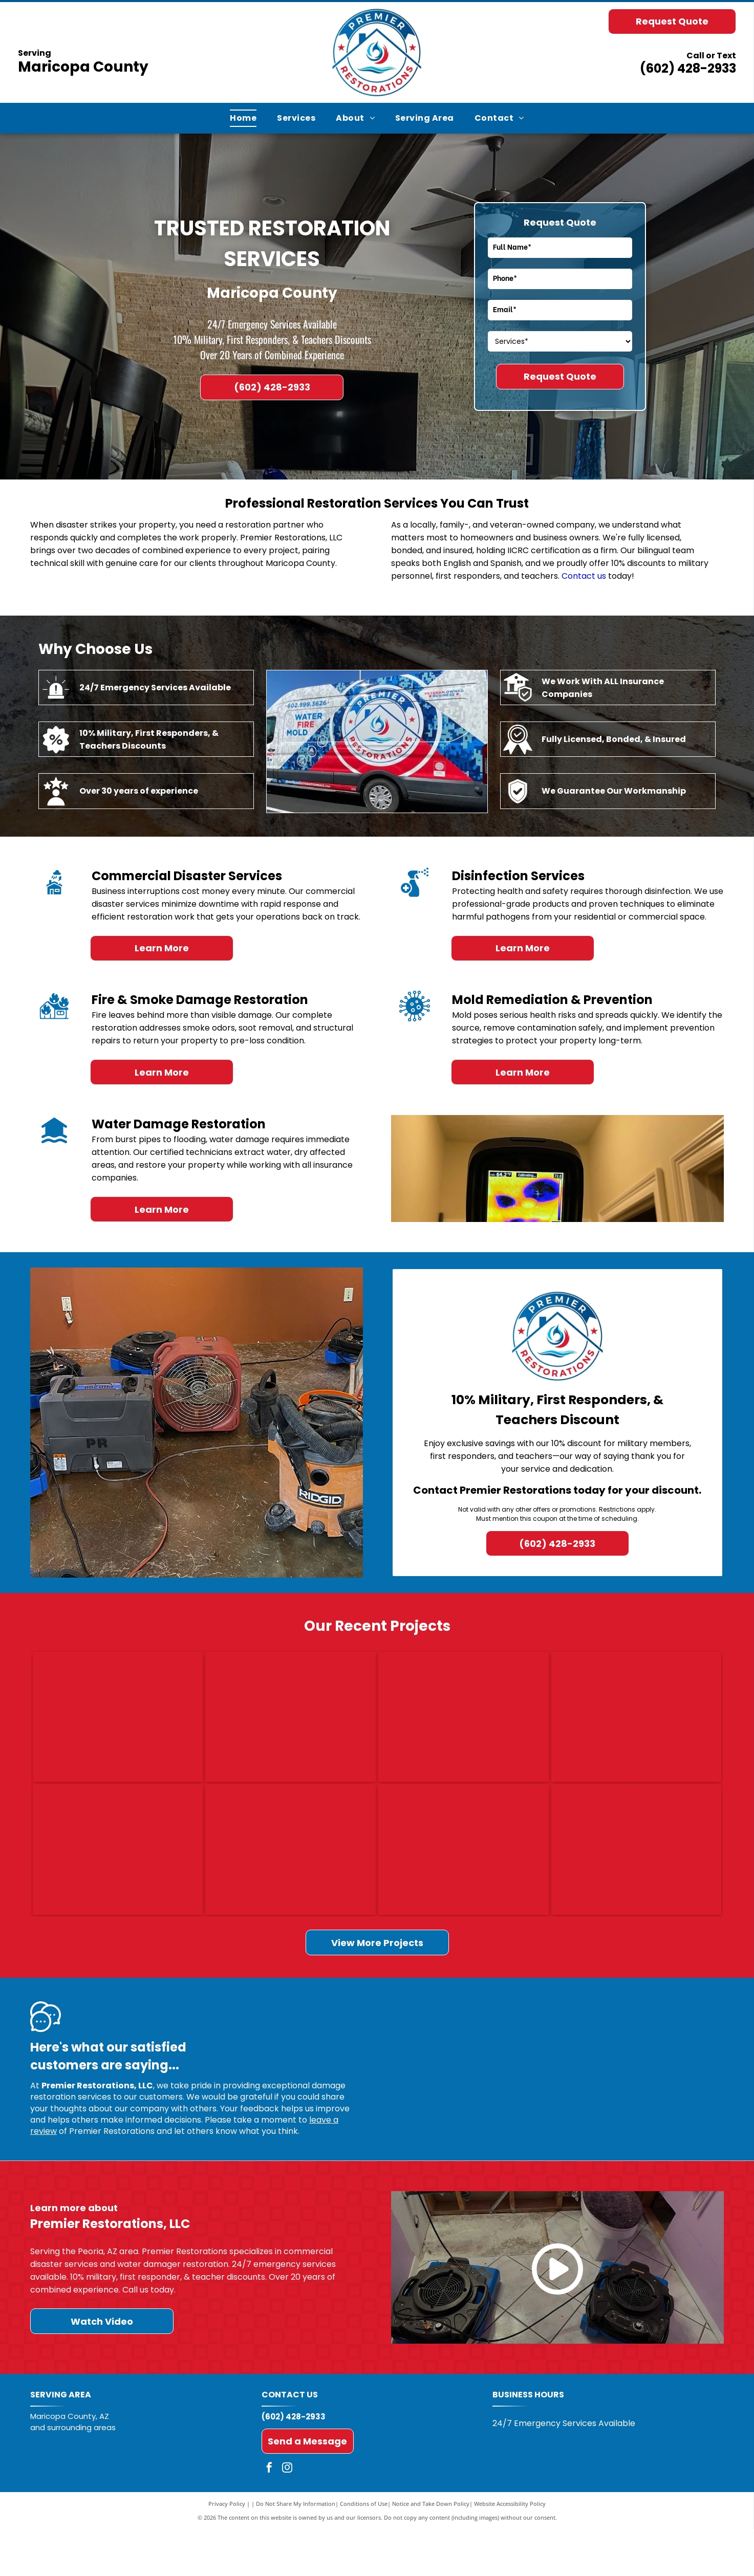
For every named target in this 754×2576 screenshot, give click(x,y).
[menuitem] (243, 118)
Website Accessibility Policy (510, 2550)
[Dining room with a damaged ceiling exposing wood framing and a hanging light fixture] (290, 1884)
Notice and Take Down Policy (430, 2550)
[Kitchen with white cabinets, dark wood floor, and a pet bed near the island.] (636, 1728)
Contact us (584, 576)
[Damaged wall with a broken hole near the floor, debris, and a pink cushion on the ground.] (290, 1728)
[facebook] (269, 2515)
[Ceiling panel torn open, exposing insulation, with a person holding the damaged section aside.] (463, 1728)
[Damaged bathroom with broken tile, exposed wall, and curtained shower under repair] (636, 1884)
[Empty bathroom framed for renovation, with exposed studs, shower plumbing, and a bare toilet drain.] (463, 1884)
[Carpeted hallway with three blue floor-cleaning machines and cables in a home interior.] (118, 1884)
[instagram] (287, 2515)
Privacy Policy (226, 2550)
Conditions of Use (363, 2550)
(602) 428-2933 (688, 68)
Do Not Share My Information (295, 2550)
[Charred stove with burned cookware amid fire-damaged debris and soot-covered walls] (118, 1728)
